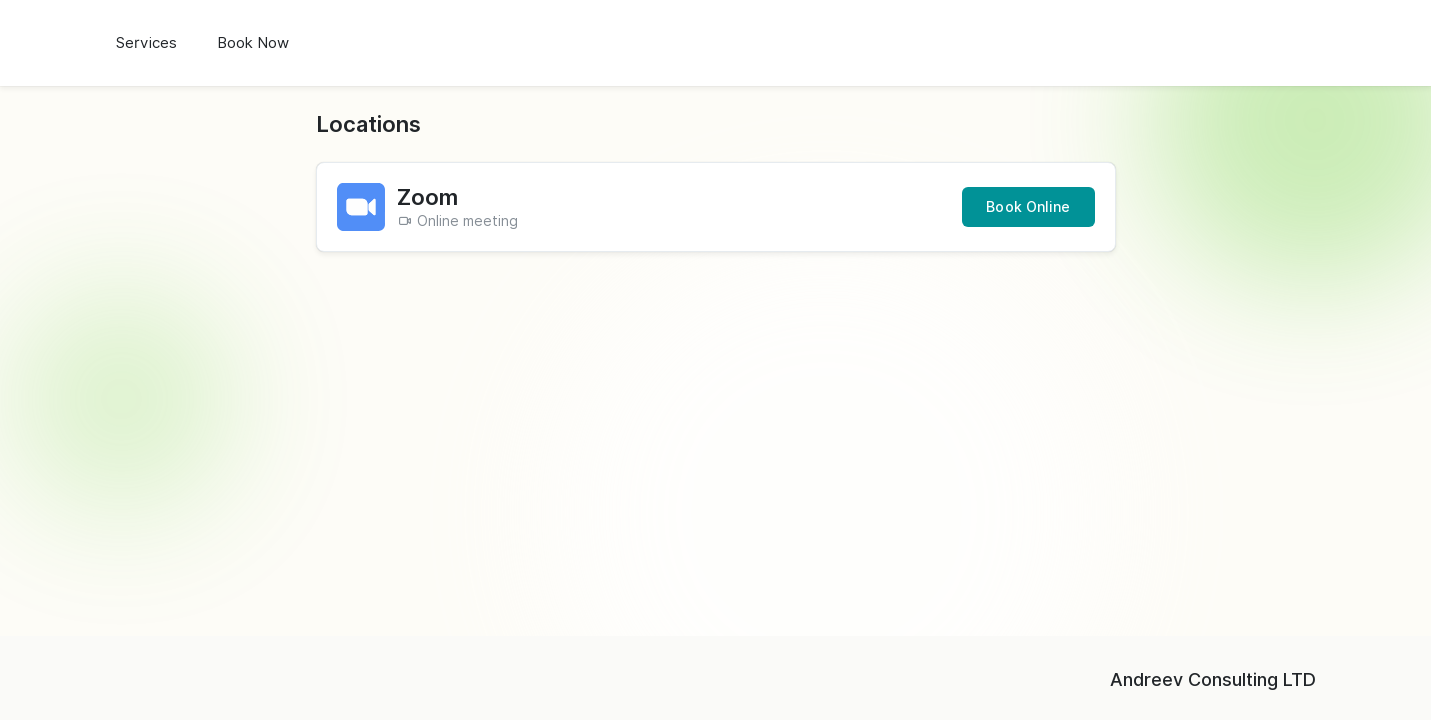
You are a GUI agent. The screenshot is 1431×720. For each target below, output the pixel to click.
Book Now (253, 43)
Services (146, 43)
